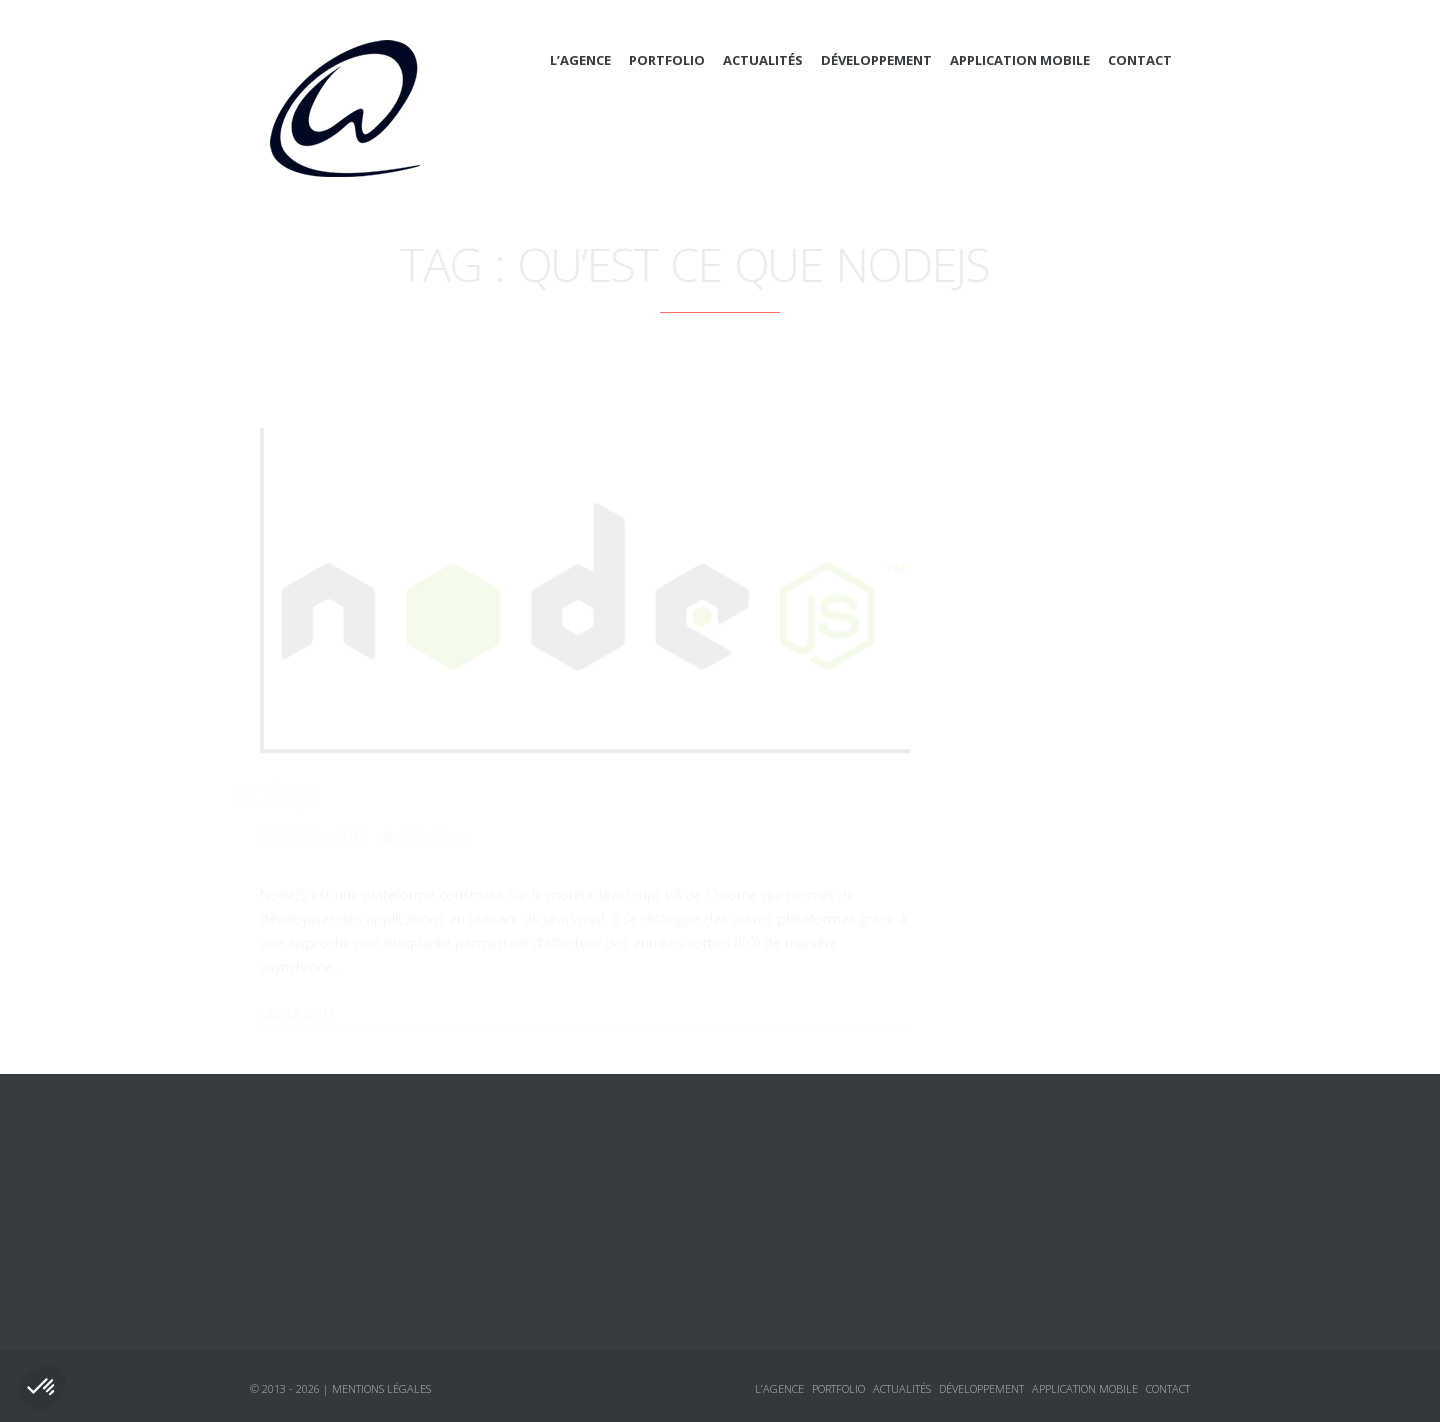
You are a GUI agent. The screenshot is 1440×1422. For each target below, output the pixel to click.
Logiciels (996, 801)
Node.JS (302, 766)
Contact (1140, 60)
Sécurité (1012, 729)
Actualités (763, 60)
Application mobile (1020, 60)
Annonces (998, 765)
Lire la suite (298, 987)
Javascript (1018, 657)
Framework (1023, 621)
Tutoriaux (998, 837)
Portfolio (667, 60)
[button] (42, 1388)
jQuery (1006, 693)
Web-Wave (434, 809)
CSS (996, 585)
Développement (876, 60)
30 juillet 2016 (322, 809)
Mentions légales (381, 1388)
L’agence (580, 60)
